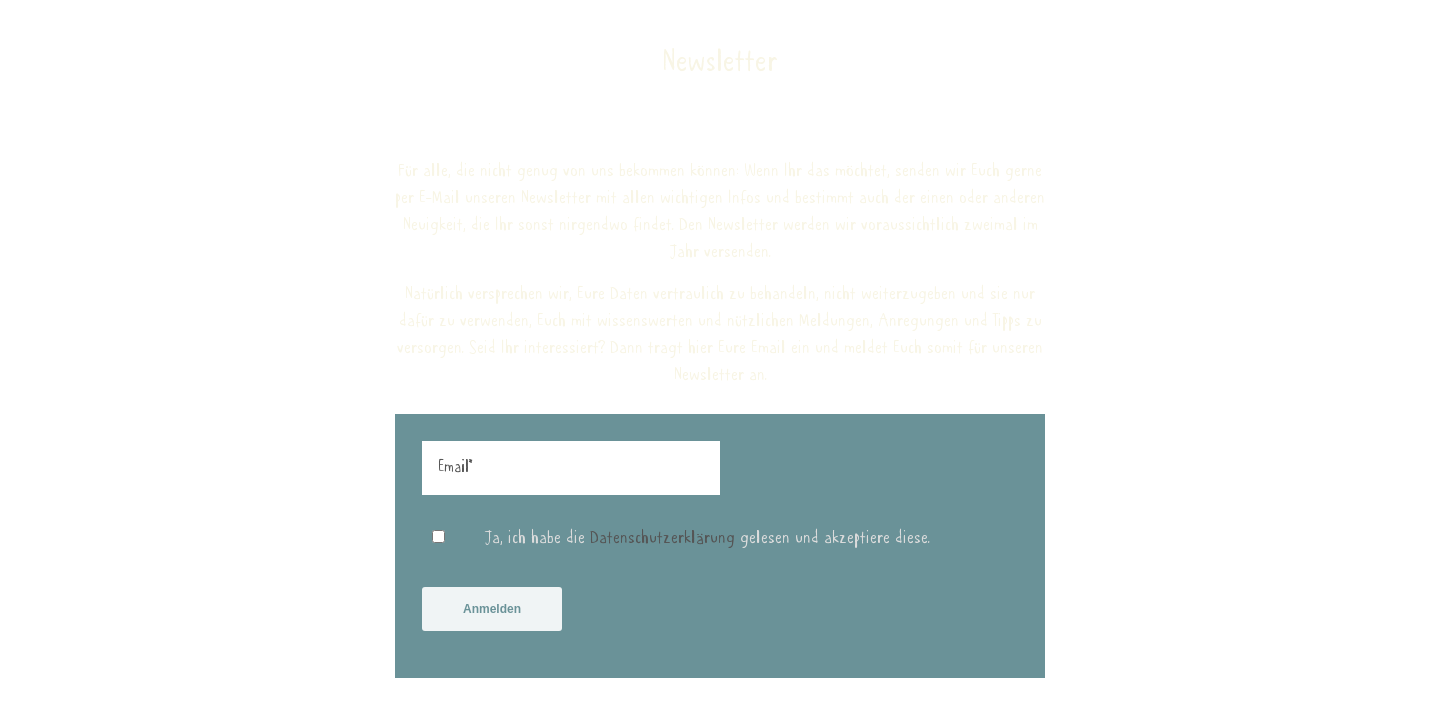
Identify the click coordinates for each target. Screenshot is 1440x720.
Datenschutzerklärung (662, 548)
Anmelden (492, 619)
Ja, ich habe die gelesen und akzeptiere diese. (707, 548)
